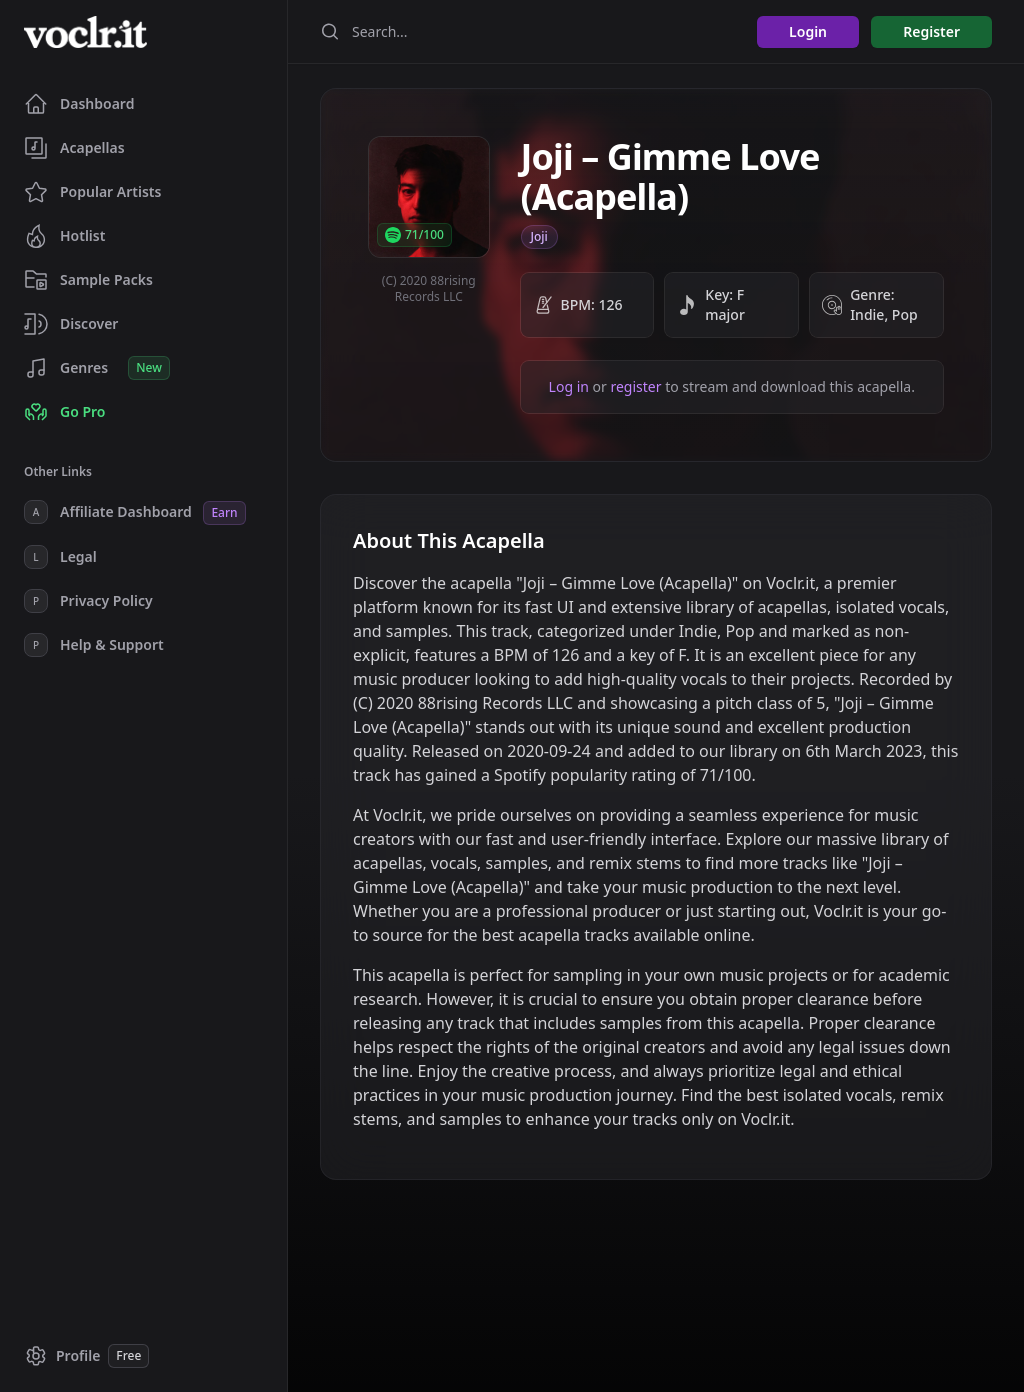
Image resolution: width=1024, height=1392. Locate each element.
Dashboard (79, 104)
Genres (97, 368)
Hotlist (64, 236)
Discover (71, 324)
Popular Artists (92, 192)
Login (808, 31)
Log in (569, 386)
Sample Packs (88, 280)
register (635, 386)
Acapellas (74, 148)
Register (931, 31)
